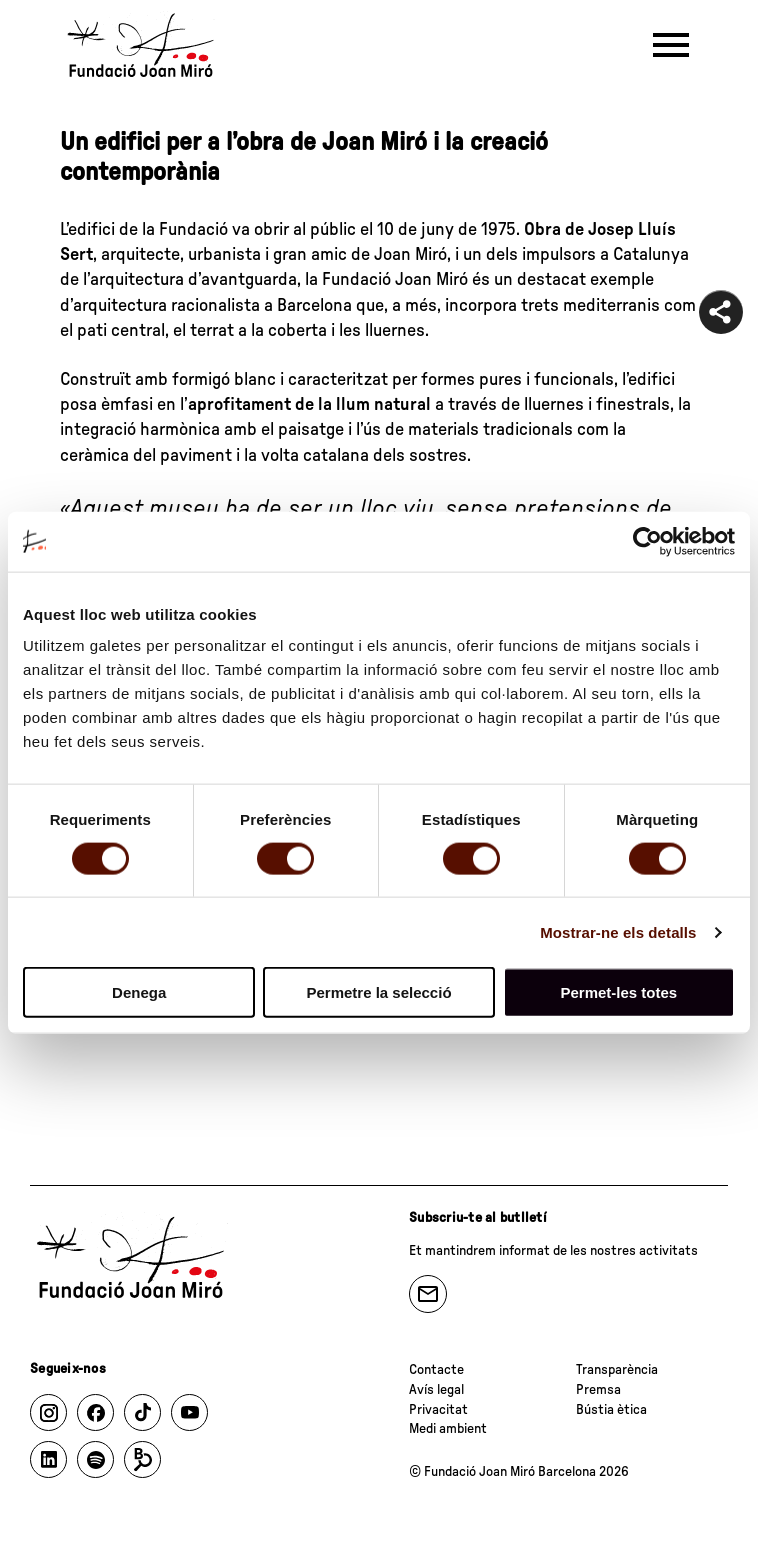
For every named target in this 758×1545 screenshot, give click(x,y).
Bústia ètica (611, 1410)
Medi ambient (448, 1429)
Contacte (436, 1370)
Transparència (617, 1370)
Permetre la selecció (378, 992)
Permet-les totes (618, 992)
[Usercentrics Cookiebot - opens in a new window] (647, 541)
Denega (139, 992)
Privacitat (438, 1410)
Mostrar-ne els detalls (618, 931)
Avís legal (436, 1390)
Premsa (598, 1390)
